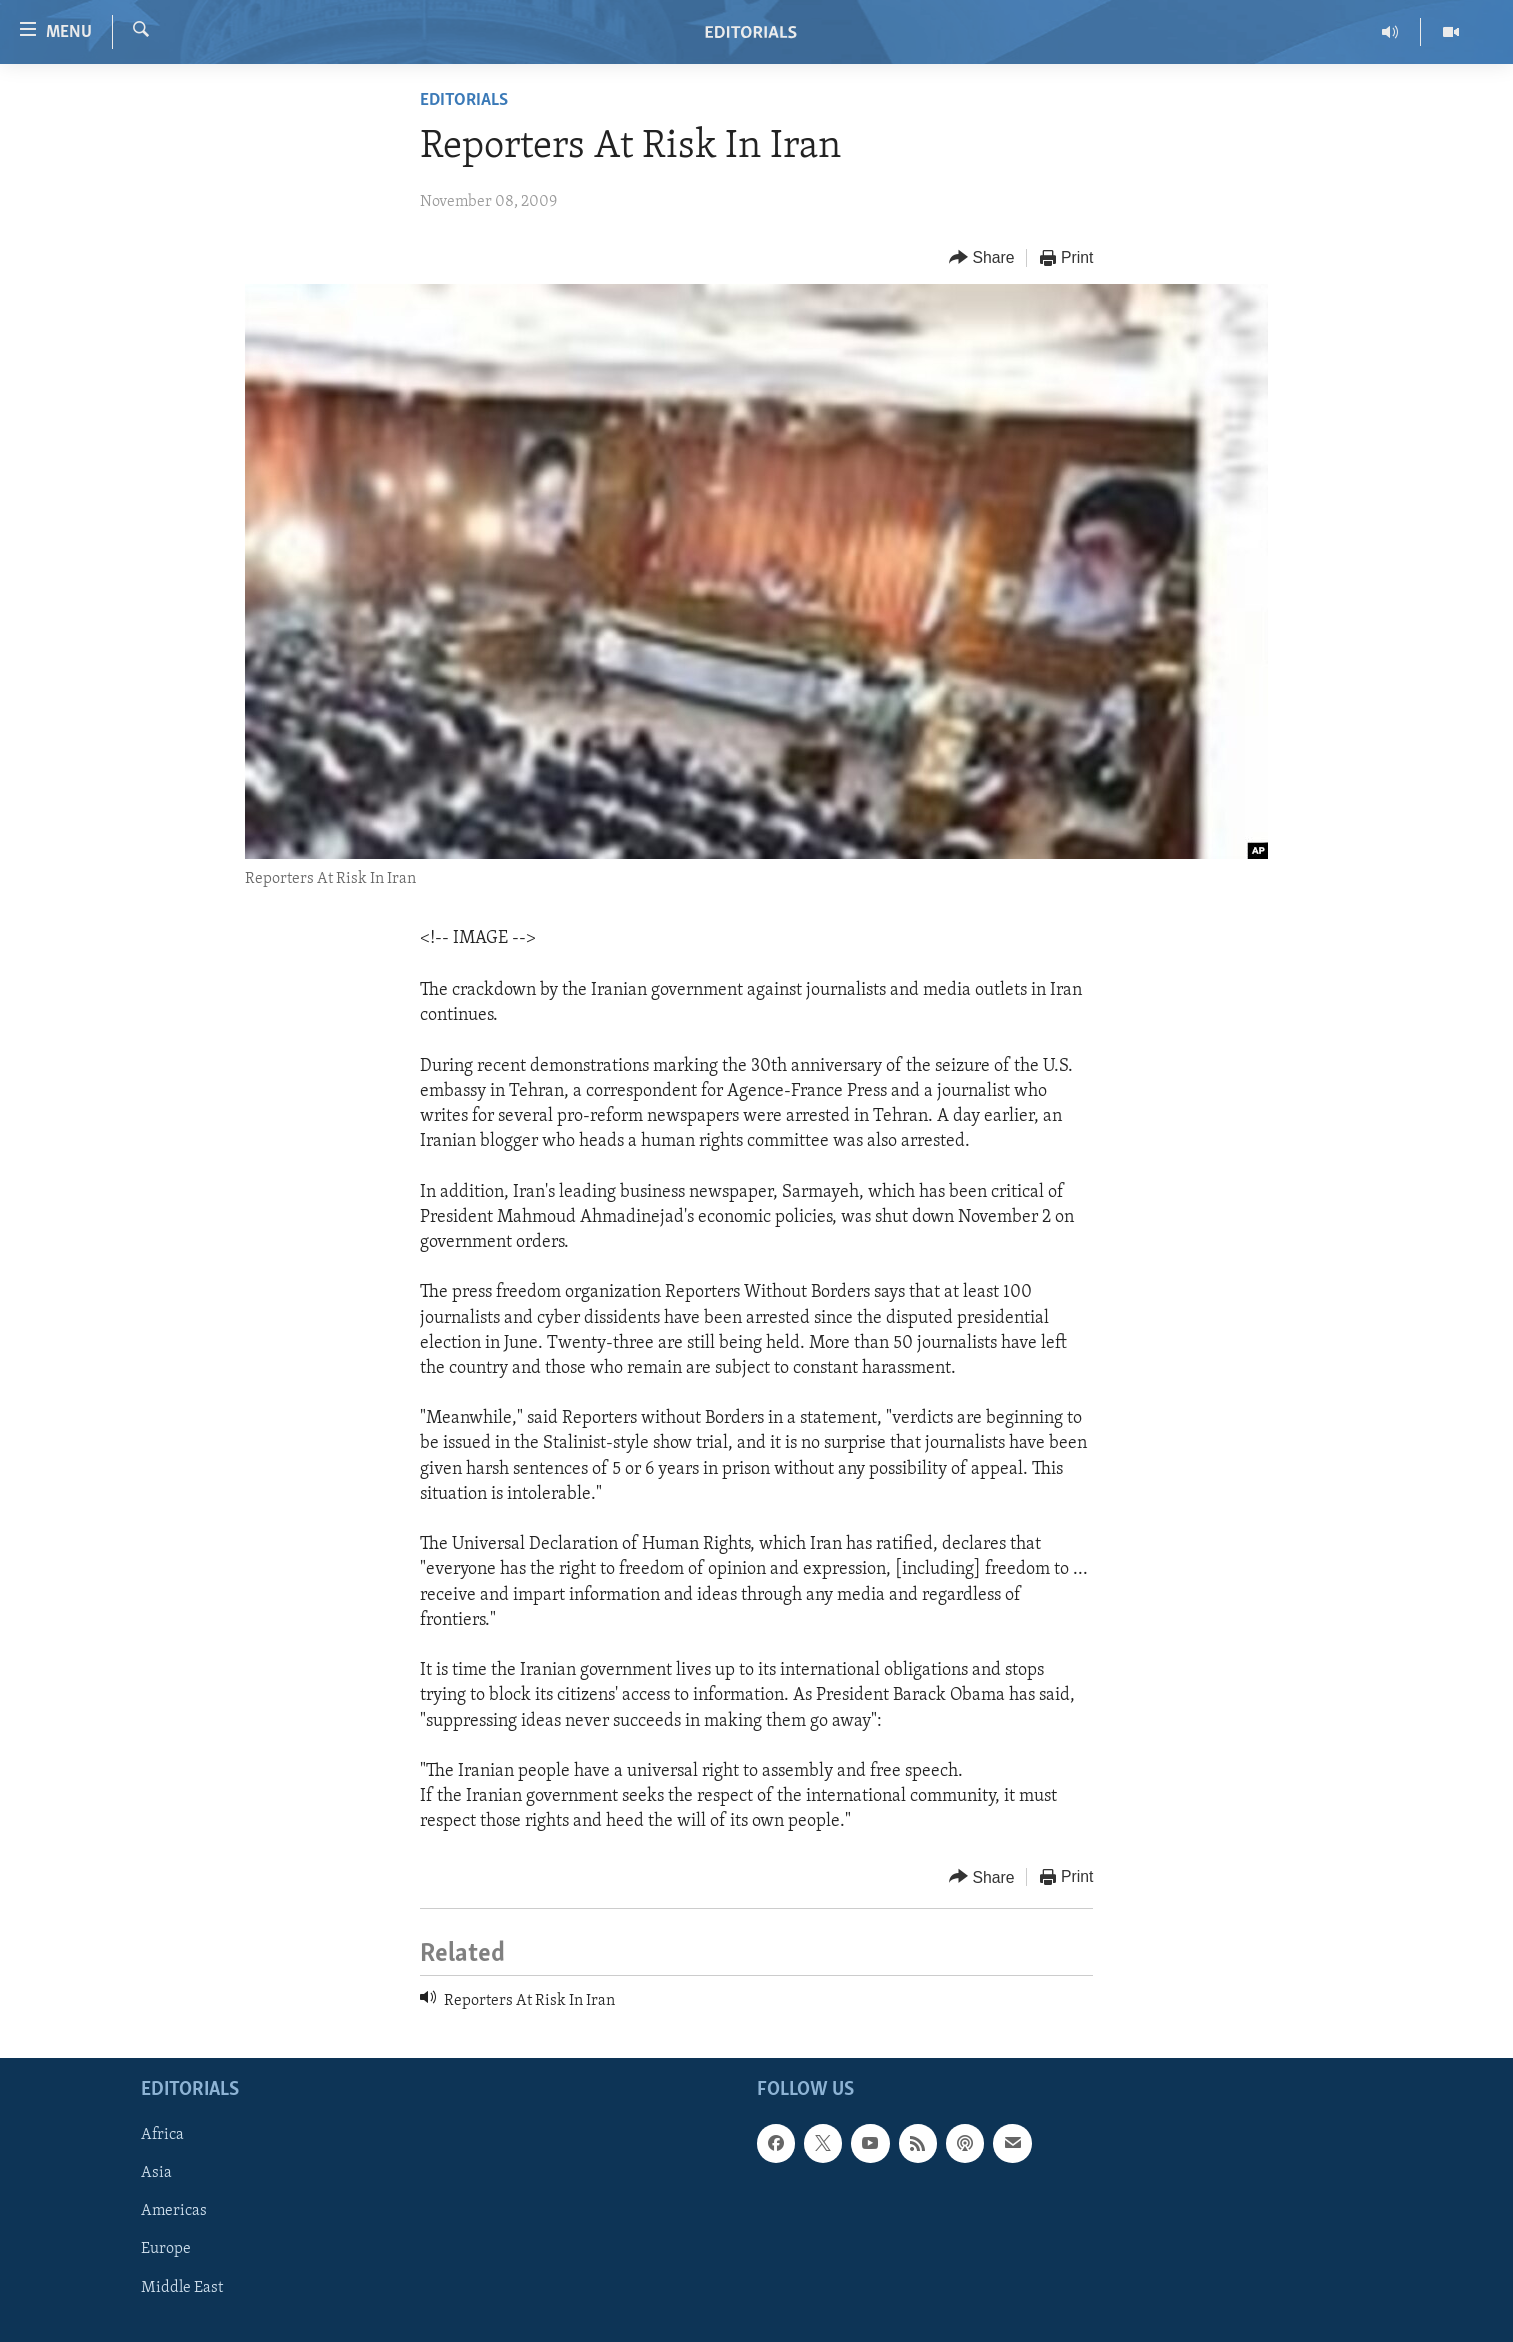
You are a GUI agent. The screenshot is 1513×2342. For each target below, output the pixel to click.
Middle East (182, 2287)
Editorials (464, 100)
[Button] (982, 258)
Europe (166, 2249)
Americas (174, 2211)
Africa (162, 2135)
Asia (156, 2173)
